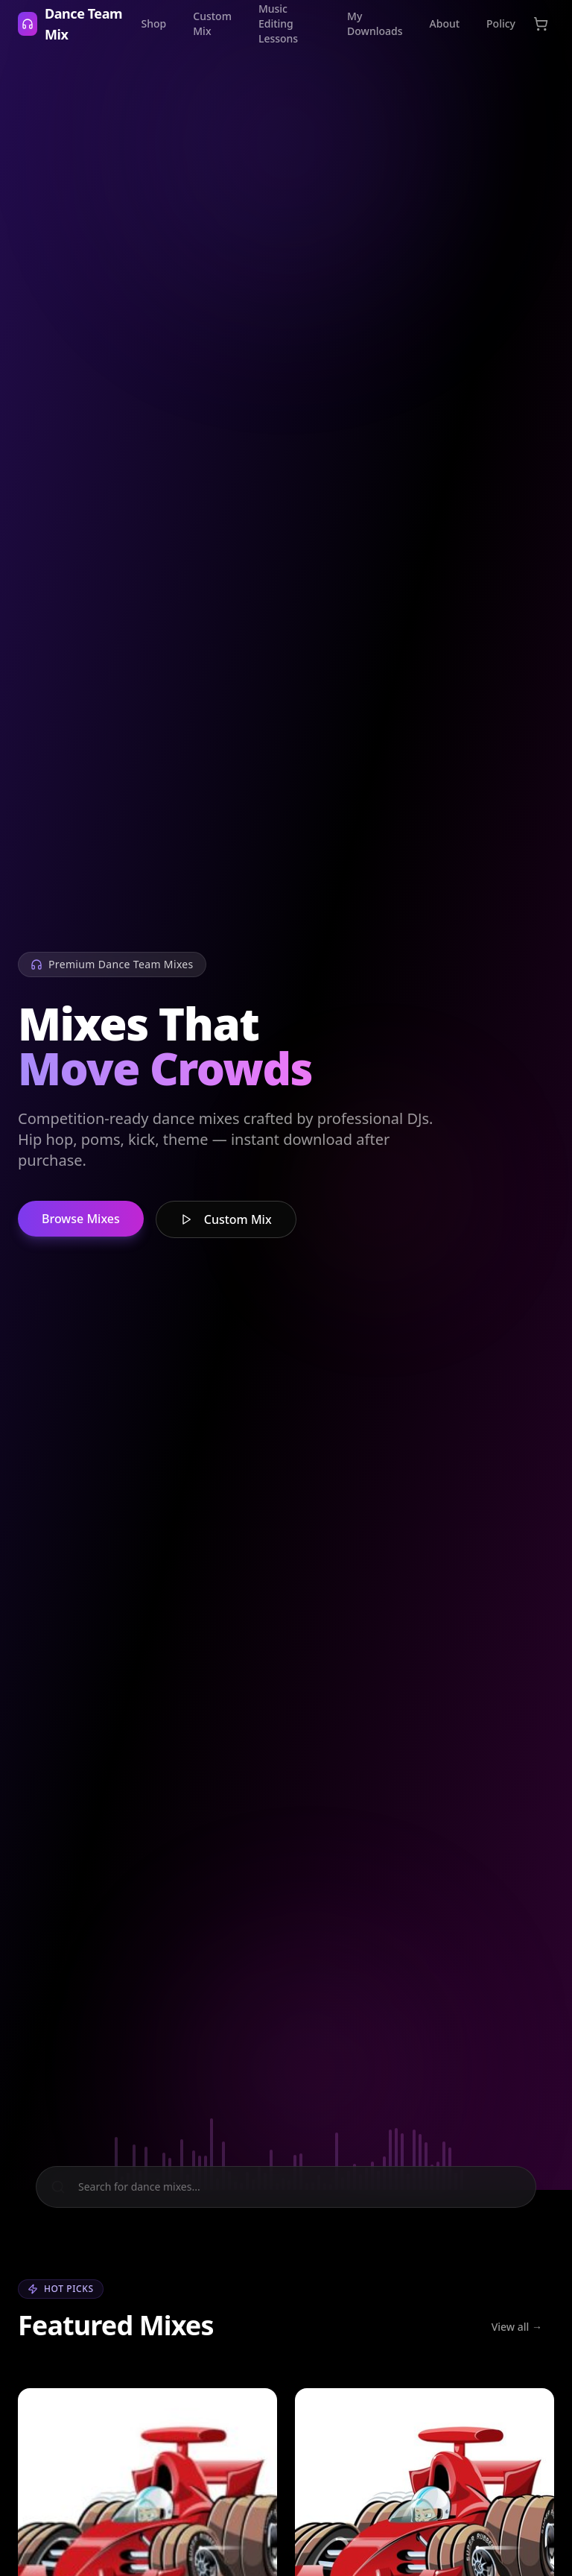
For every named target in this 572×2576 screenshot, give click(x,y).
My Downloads (374, 23)
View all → (517, 2327)
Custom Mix (212, 23)
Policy (500, 23)
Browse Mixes (81, 1218)
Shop (154, 23)
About (445, 23)
